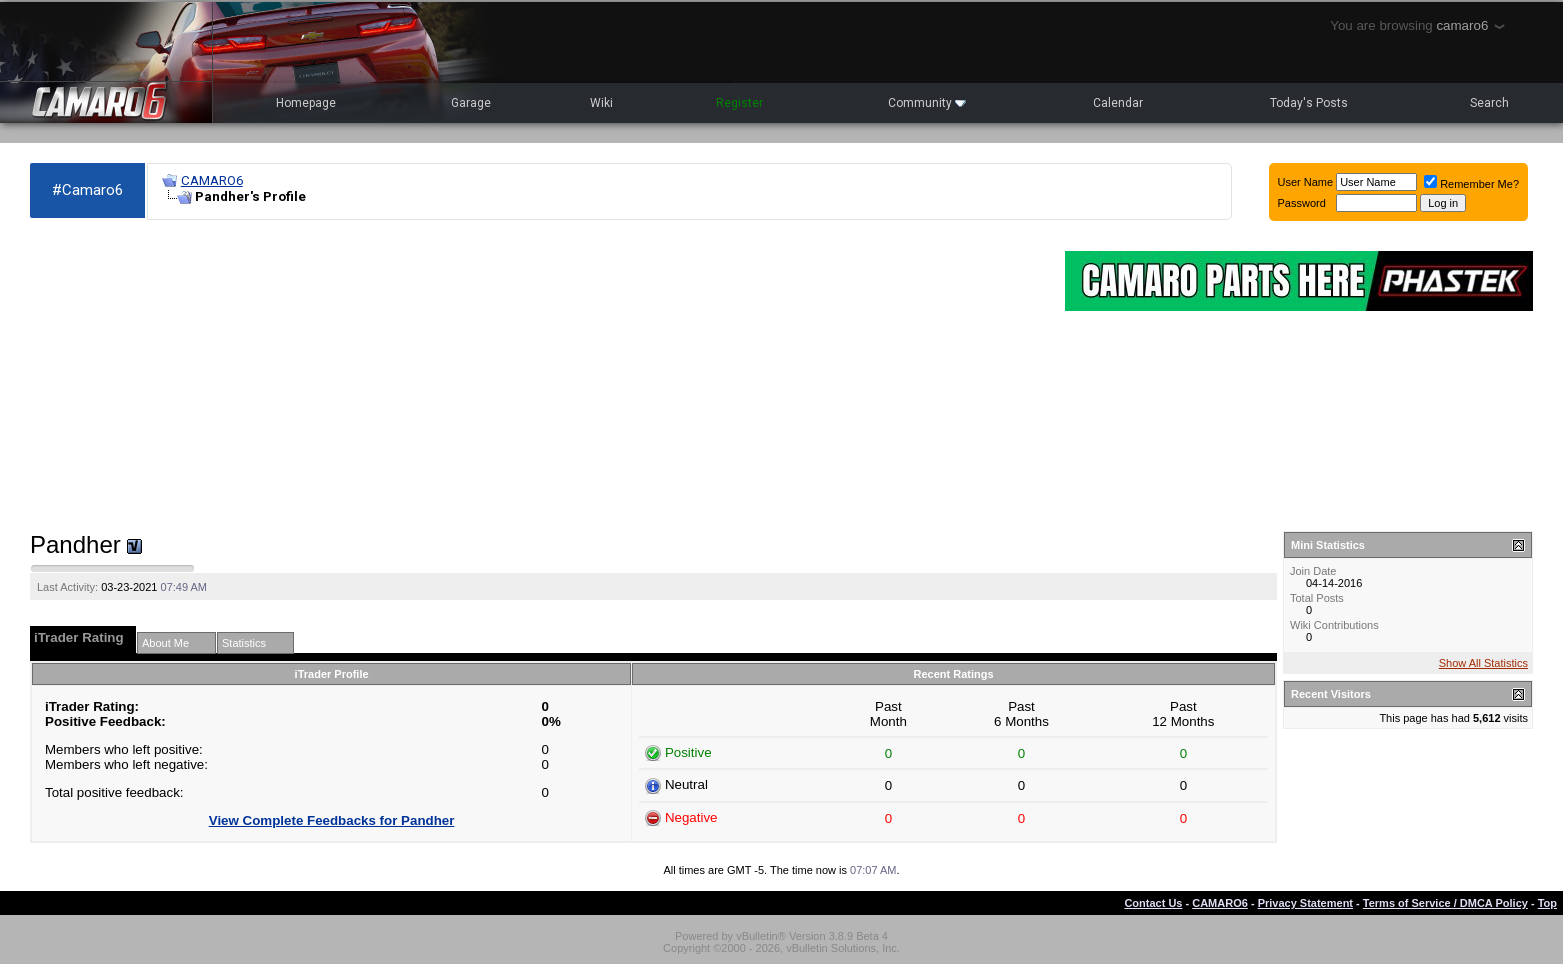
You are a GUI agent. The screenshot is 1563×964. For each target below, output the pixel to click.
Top (1547, 903)
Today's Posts (1309, 103)
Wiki (601, 103)
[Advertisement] (537, 376)
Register (739, 103)
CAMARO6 (212, 180)
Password (1302, 203)
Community (927, 103)
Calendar (1118, 103)
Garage (471, 103)
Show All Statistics (1483, 663)
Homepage (306, 103)
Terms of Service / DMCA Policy (1445, 903)
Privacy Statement (1305, 903)
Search (1489, 103)
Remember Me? (1471, 184)
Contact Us (1153, 903)
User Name (1306, 182)
